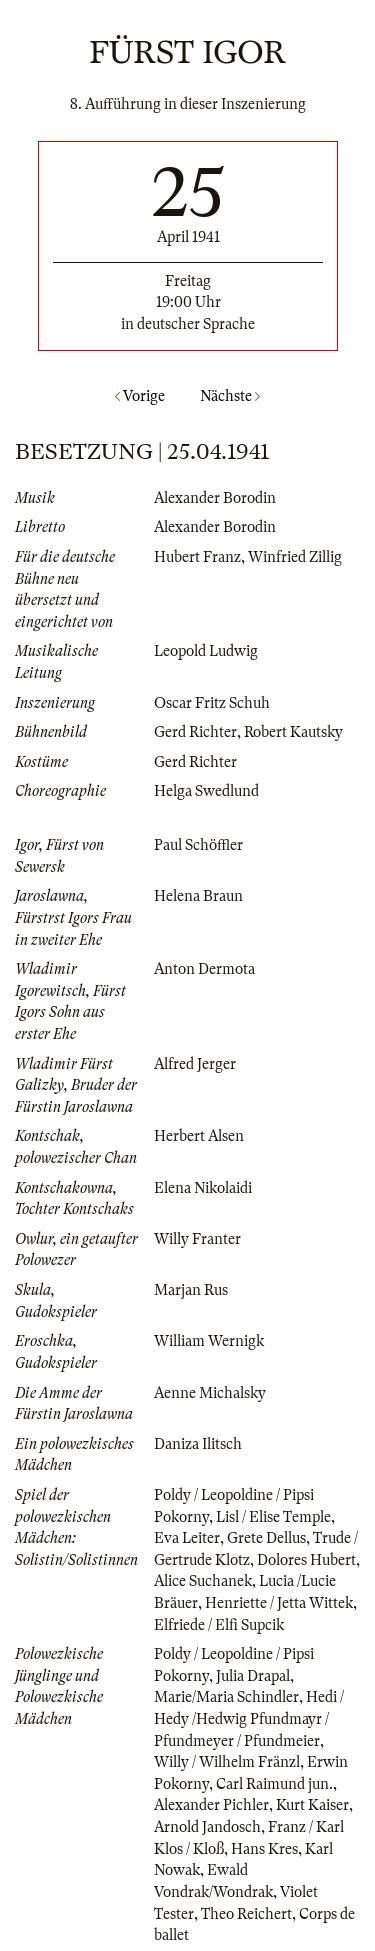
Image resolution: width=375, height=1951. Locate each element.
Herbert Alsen (199, 1136)
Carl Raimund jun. (274, 1784)
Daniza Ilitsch (198, 1444)
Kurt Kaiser (312, 1805)
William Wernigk (209, 1341)
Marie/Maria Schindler (226, 1697)
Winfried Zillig (295, 557)
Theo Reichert (246, 1914)
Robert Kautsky (293, 732)
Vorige (140, 396)
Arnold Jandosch (207, 1827)
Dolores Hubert (306, 1560)
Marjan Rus (191, 1290)
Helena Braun (198, 896)
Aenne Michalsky (210, 1393)
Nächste (230, 396)
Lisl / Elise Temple (273, 1517)
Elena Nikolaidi (203, 1188)
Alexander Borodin (215, 498)
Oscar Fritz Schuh (212, 703)
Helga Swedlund (206, 791)
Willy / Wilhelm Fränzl (227, 1762)
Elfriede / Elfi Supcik (219, 1625)
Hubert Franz (197, 557)
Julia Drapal (253, 1676)
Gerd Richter (195, 732)
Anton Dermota (204, 969)
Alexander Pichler (211, 1805)
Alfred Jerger (195, 1064)
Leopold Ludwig (206, 651)
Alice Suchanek (203, 1581)
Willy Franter (197, 1239)
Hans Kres (264, 1849)
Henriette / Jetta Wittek (279, 1603)
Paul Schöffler (198, 845)
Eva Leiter (187, 1538)
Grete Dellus (266, 1538)
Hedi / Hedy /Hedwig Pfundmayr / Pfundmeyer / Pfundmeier (249, 1718)
